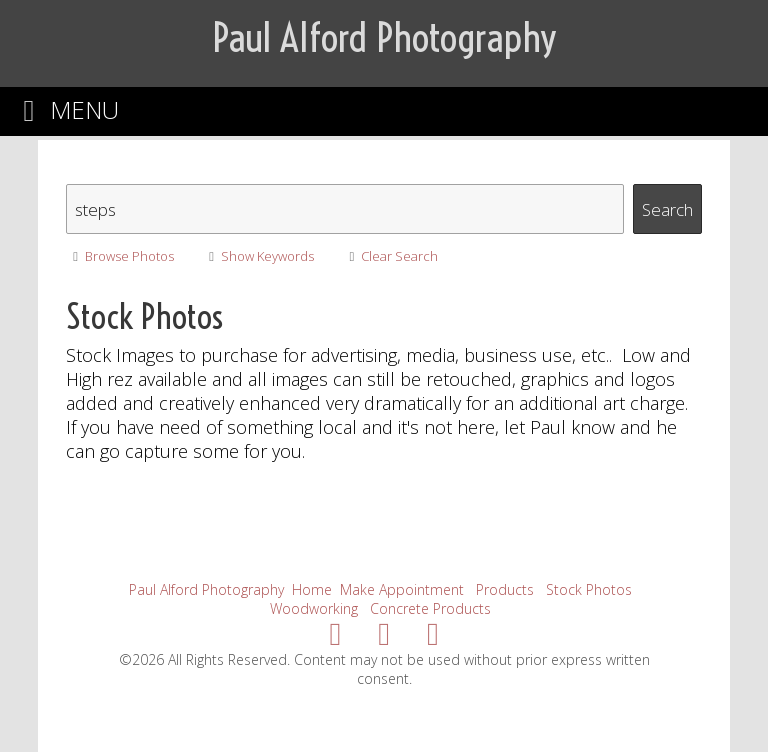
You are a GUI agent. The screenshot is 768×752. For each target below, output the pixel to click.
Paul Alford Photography (206, 589)
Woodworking (314, 608)
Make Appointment (402, 589)
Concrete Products (430, 608)
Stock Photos (589, 589)
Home (312, 589)
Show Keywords (258, 256)
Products (505, 589)
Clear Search (390, 256)
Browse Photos (119, 256)
